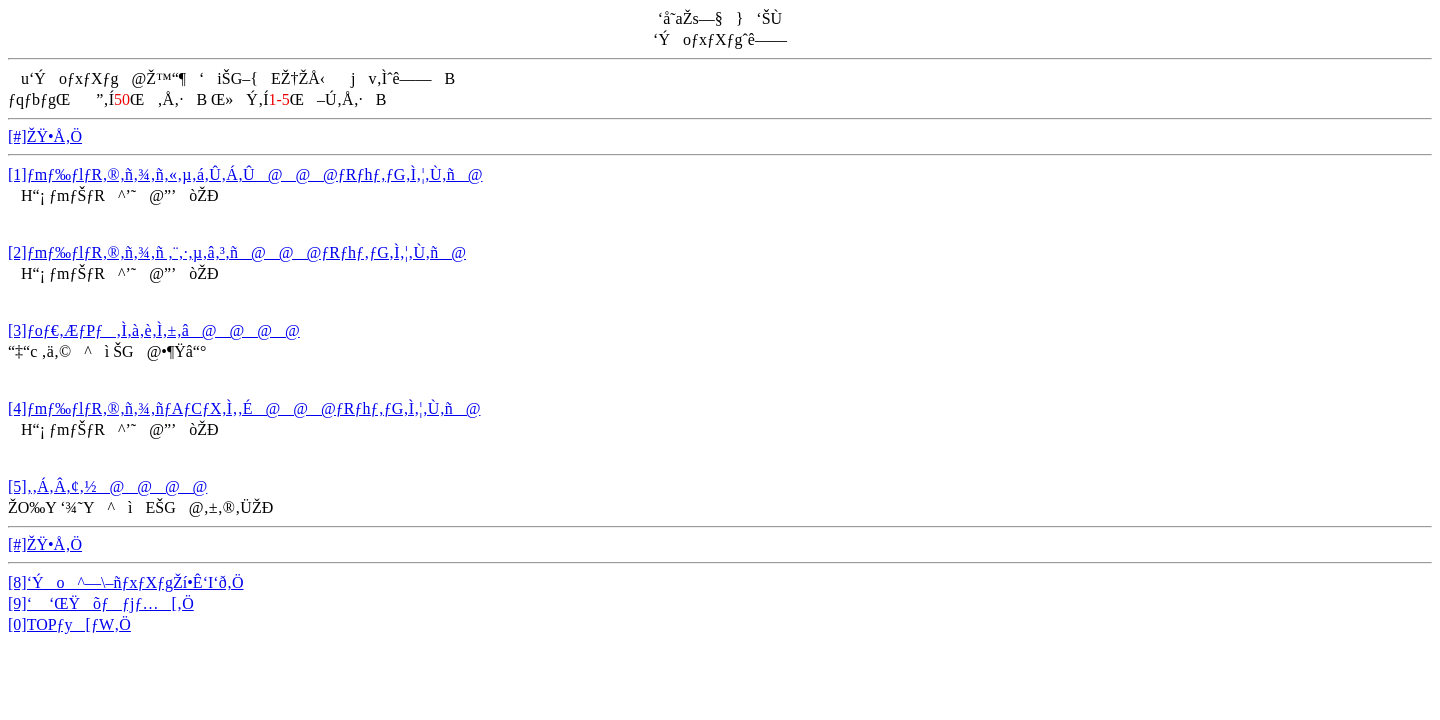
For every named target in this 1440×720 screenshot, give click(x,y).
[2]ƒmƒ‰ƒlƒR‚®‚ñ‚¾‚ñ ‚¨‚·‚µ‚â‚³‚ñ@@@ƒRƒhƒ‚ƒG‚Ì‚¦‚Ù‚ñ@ (237, 252)
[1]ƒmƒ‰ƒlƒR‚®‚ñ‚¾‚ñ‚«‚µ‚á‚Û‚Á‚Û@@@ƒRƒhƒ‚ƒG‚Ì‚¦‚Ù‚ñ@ (245, 174)
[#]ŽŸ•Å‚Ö (45, 136)
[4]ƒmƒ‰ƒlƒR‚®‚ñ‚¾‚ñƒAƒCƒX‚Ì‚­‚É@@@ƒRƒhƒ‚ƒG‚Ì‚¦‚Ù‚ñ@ (244, 408)
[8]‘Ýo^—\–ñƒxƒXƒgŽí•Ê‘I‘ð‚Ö (126, 582)
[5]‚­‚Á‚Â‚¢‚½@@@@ (107, 486)
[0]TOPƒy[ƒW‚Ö (69, 624)
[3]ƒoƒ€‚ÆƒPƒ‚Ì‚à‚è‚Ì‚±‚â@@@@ (154, 330)
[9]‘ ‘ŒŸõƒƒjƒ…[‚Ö (101, 603)
